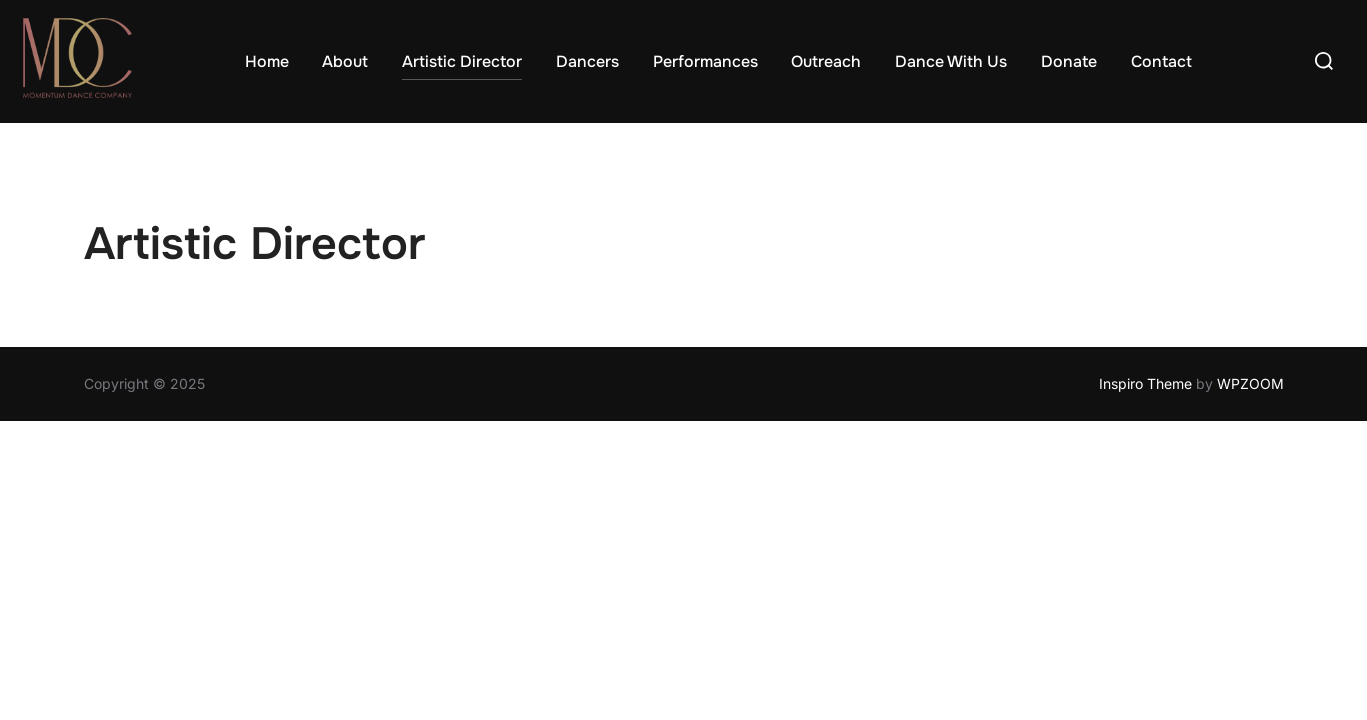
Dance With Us (951, 61)
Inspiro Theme (1145, 384)
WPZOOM (1250, 384)
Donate (1069, 61)
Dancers (587, 61)
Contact (1161, 61)
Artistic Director (462, 61)
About (345, 61)
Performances (705, 61)
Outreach (826, 61)
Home (267, 61)
